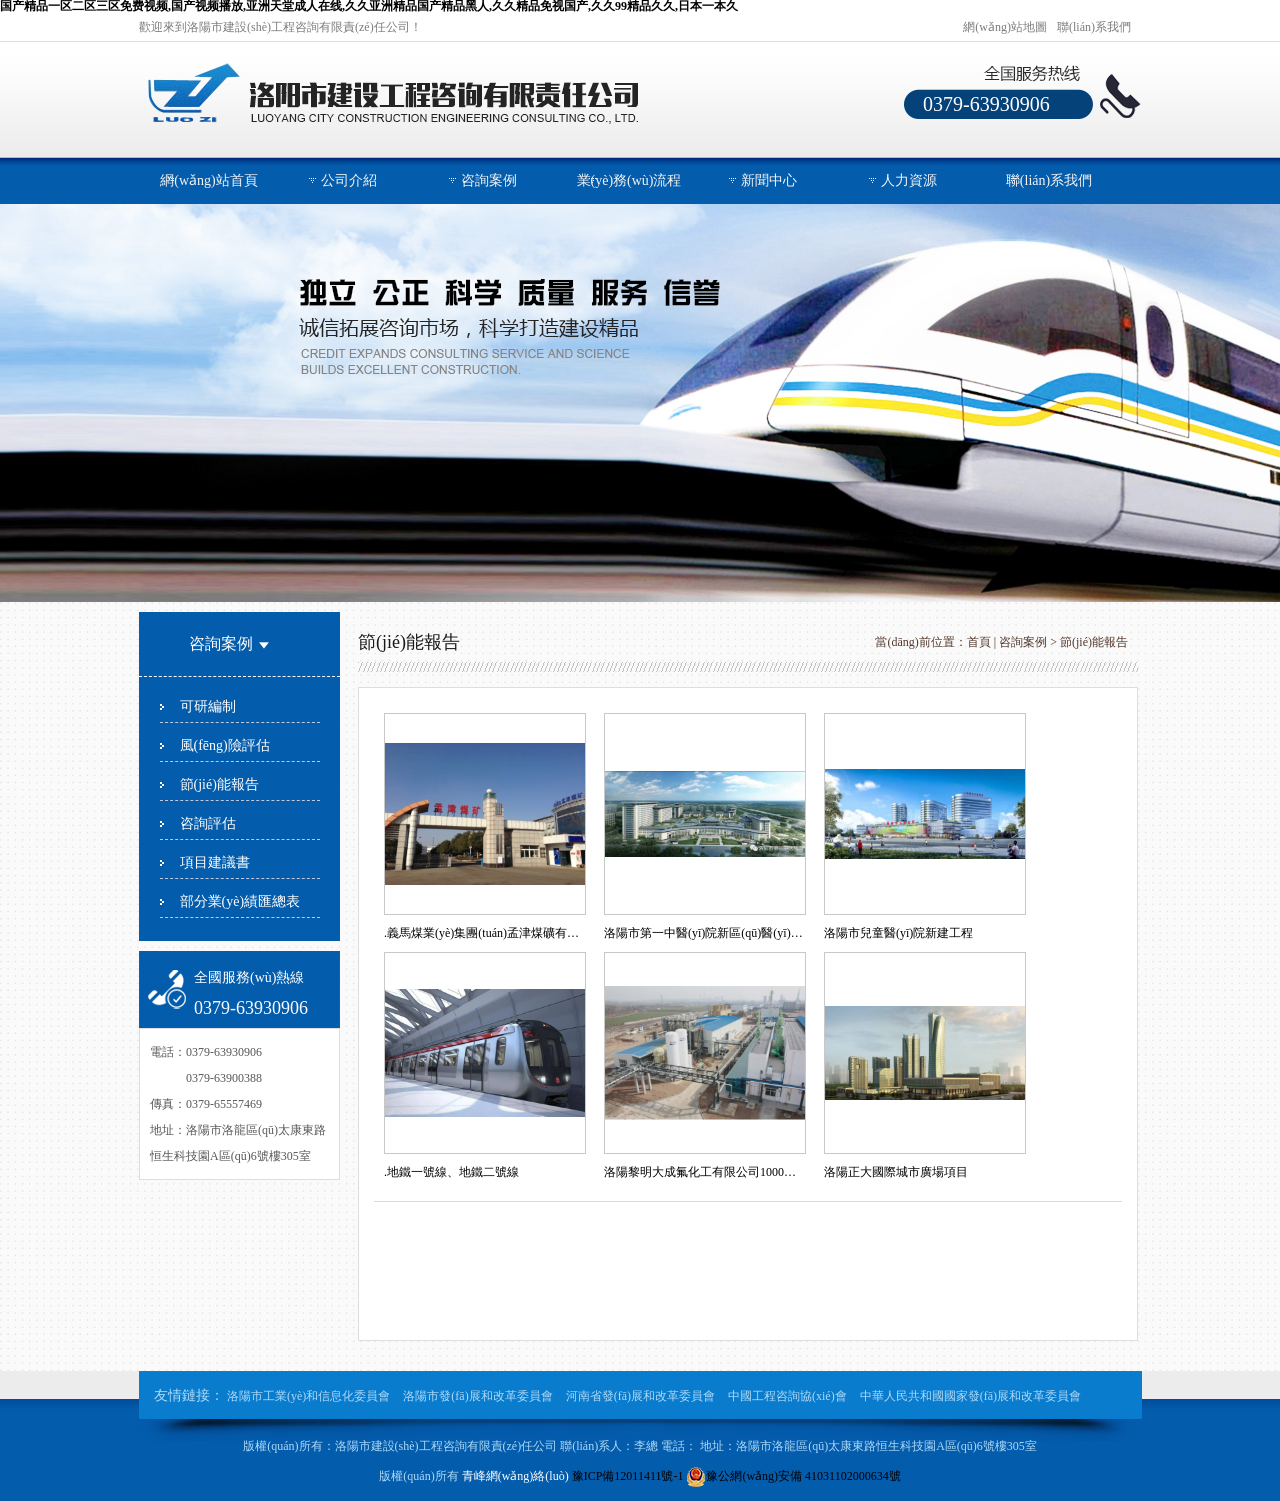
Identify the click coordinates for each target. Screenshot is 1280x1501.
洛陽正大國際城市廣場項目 (896, 1172)
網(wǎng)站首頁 (208, 180)
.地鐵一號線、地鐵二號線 (451, 1172)
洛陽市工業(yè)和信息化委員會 (310, 1396)
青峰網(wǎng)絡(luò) (515, 1476)
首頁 (979, 642)
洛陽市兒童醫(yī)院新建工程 (898, 933)
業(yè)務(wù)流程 (629, 180)
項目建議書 (215, 862)
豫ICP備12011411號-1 (628, 1476)
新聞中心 (769, 180)
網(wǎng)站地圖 (1005, 27)
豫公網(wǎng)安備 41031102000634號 (793, 1476)
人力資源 (909, 180)
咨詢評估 (208, 823)
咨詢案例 (489, 180)
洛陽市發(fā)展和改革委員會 (477, 1396)
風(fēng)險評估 (225, 745)
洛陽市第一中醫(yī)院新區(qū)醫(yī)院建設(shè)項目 (704, 933)
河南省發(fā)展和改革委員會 (640, 1396)
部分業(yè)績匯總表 (240, 901)
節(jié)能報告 (219, 784)
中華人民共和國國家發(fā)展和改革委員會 (970, 1396)
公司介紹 (349, 180)
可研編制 (208, 706)
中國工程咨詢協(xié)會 (787, 1396)
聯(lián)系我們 (1094, 27)
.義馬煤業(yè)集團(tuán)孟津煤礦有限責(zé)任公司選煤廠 (484, 933)
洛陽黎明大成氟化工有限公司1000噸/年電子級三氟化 (704, 1172)
